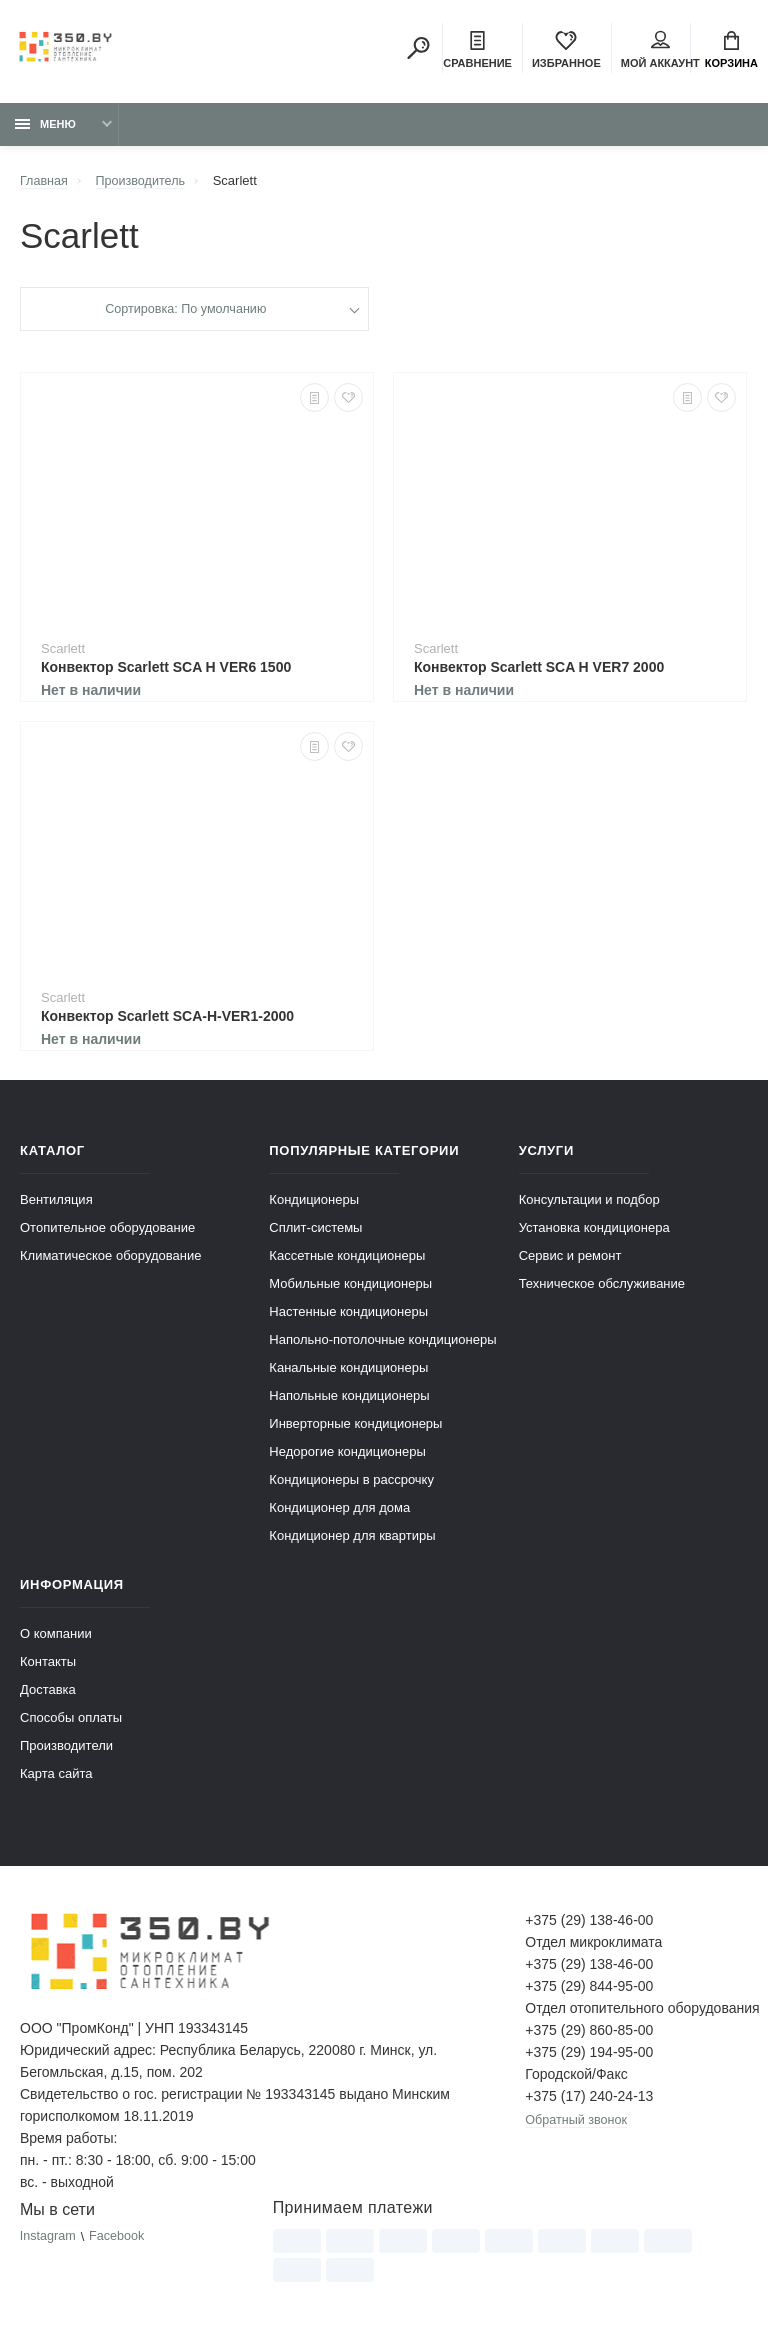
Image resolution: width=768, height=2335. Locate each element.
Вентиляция (56, 1202)
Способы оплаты (71, 1720)
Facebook (119, 2239)
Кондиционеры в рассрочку (351, 1482)
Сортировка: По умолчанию (185, 312)
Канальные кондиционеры (348, 1370)
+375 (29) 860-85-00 (589, 2033)
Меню (45, 127)
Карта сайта (56, 1776)
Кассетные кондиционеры (347, 1258)
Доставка (48, 1692)
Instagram (49, 2239)
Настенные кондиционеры (348, 1314)
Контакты (48, 1664)
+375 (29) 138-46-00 (589, 1923)
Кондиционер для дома (339, 1510)
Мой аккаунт (660, 51)
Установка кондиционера (594, 1230)
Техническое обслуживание (602, 1286)
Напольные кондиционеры (349, 1398)
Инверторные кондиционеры (355, 1426)
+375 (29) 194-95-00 (589, 2055)
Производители (66, 1748)
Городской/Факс (576, 2077)
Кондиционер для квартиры (352, 1538)
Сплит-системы (315, 1230)
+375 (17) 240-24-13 (589, 2099)
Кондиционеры (314, 1202)
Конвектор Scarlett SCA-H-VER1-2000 (167, 1019)
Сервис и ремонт (570, 1258)
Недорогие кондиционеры (347, 1454)
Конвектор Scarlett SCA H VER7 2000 (539, 670)
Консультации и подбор (589, 1202)
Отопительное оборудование (107, 1230)
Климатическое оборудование (110, 1258)
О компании (56, 1636)
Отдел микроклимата (593, 1945)
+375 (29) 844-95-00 (589, 1989)
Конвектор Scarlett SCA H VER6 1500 (166, 670)
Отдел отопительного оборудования (636, 2011)
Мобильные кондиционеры (350, 1286)
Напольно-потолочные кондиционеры (382, 1342)
